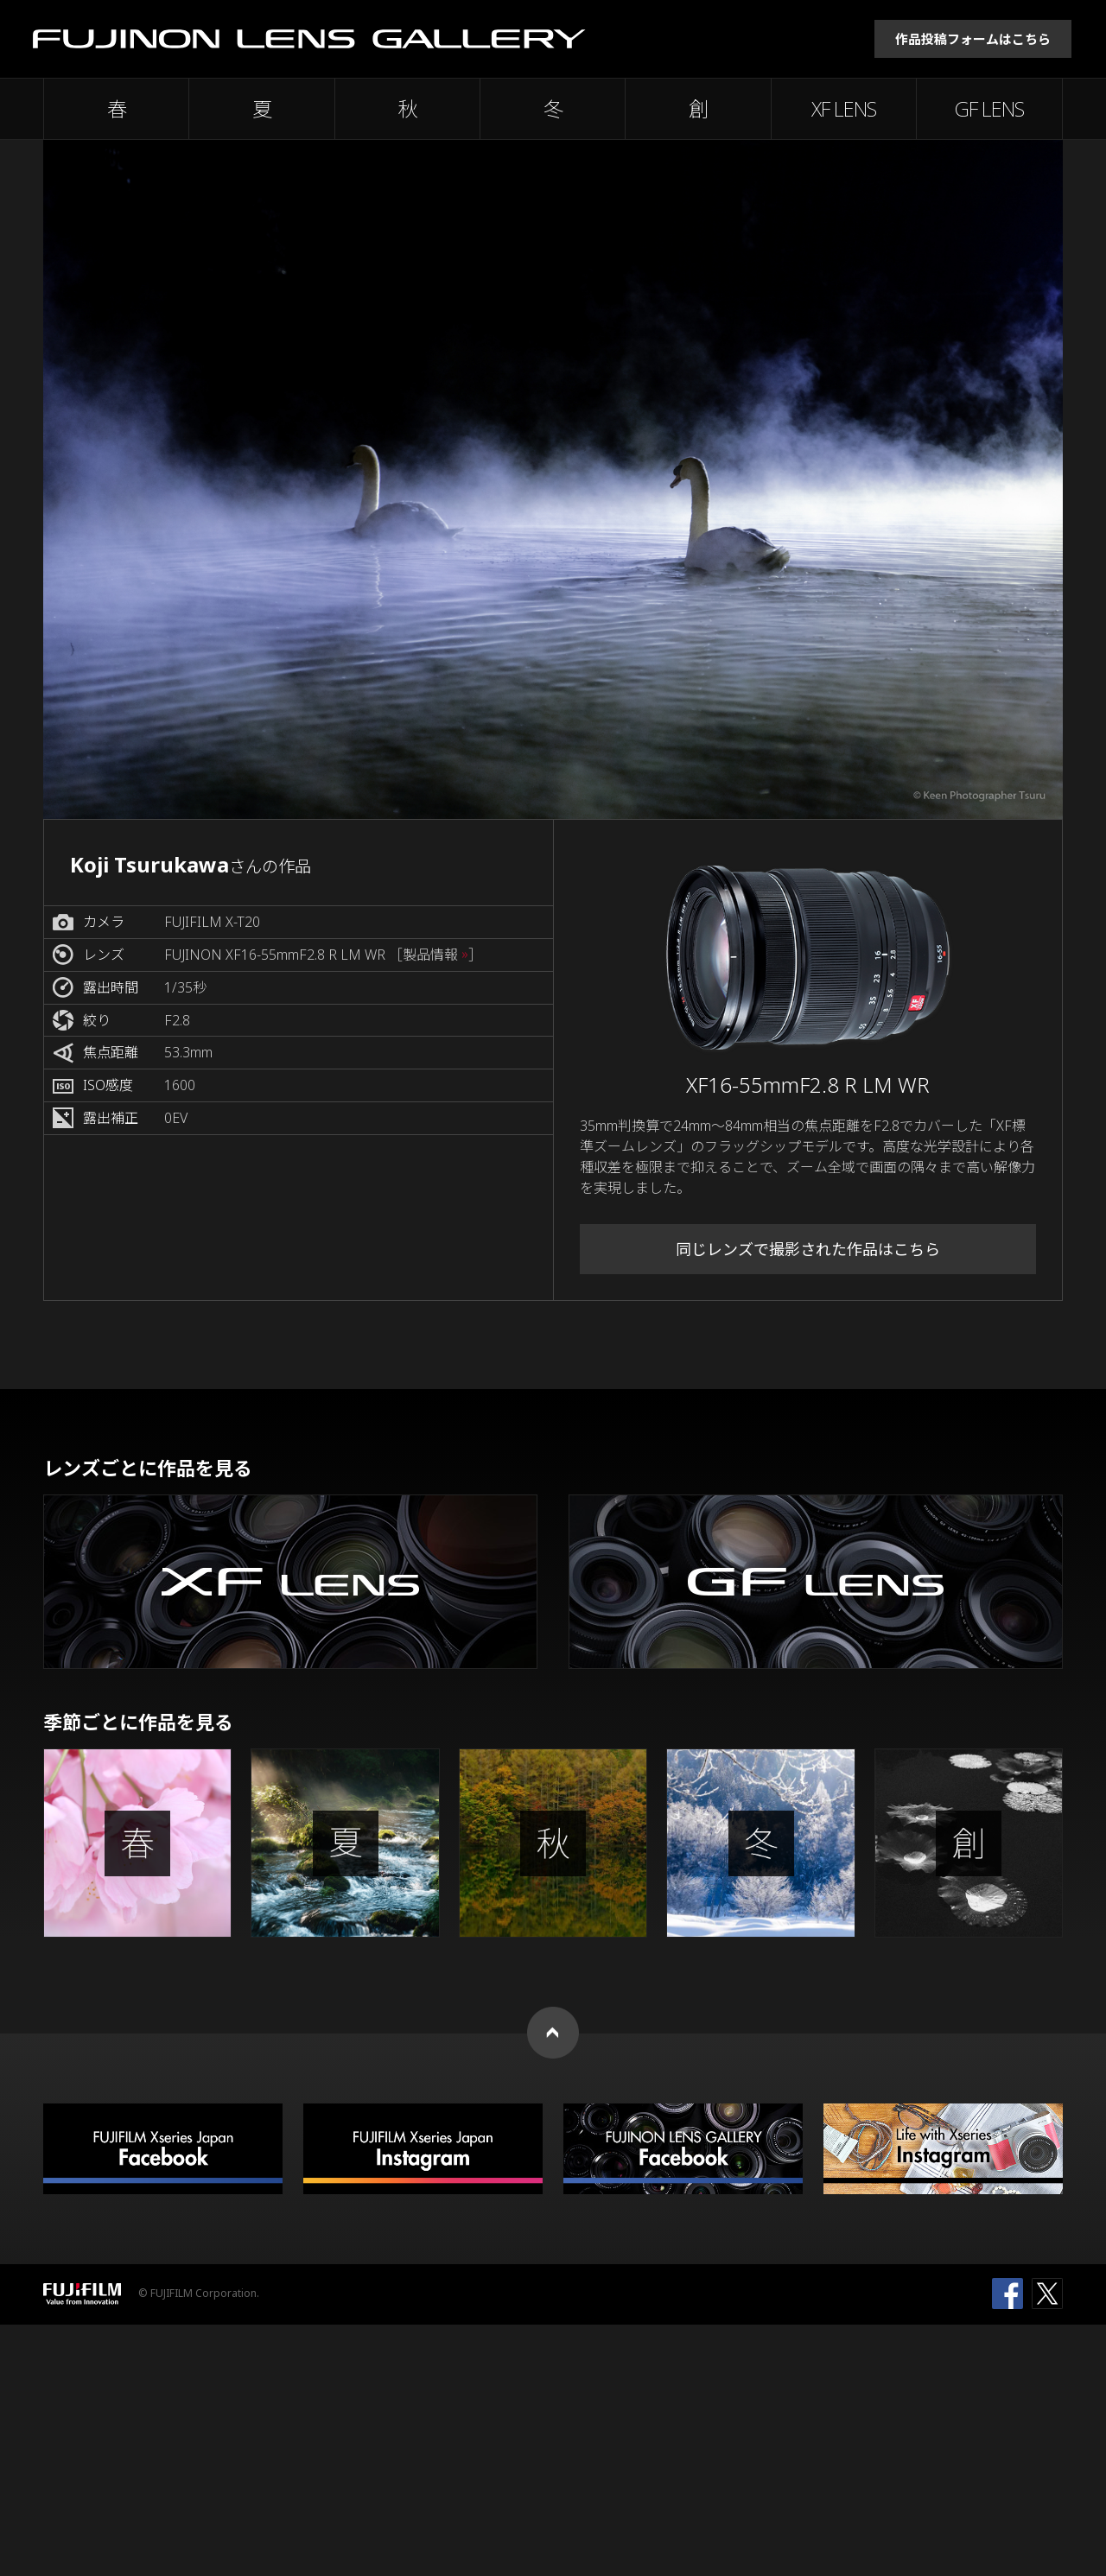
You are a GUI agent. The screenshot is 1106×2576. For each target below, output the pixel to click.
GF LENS (989, 109)
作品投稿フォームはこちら (973, 39)
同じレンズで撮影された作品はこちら (808, 1249)
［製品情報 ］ (435, 955)
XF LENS (843, 109)
